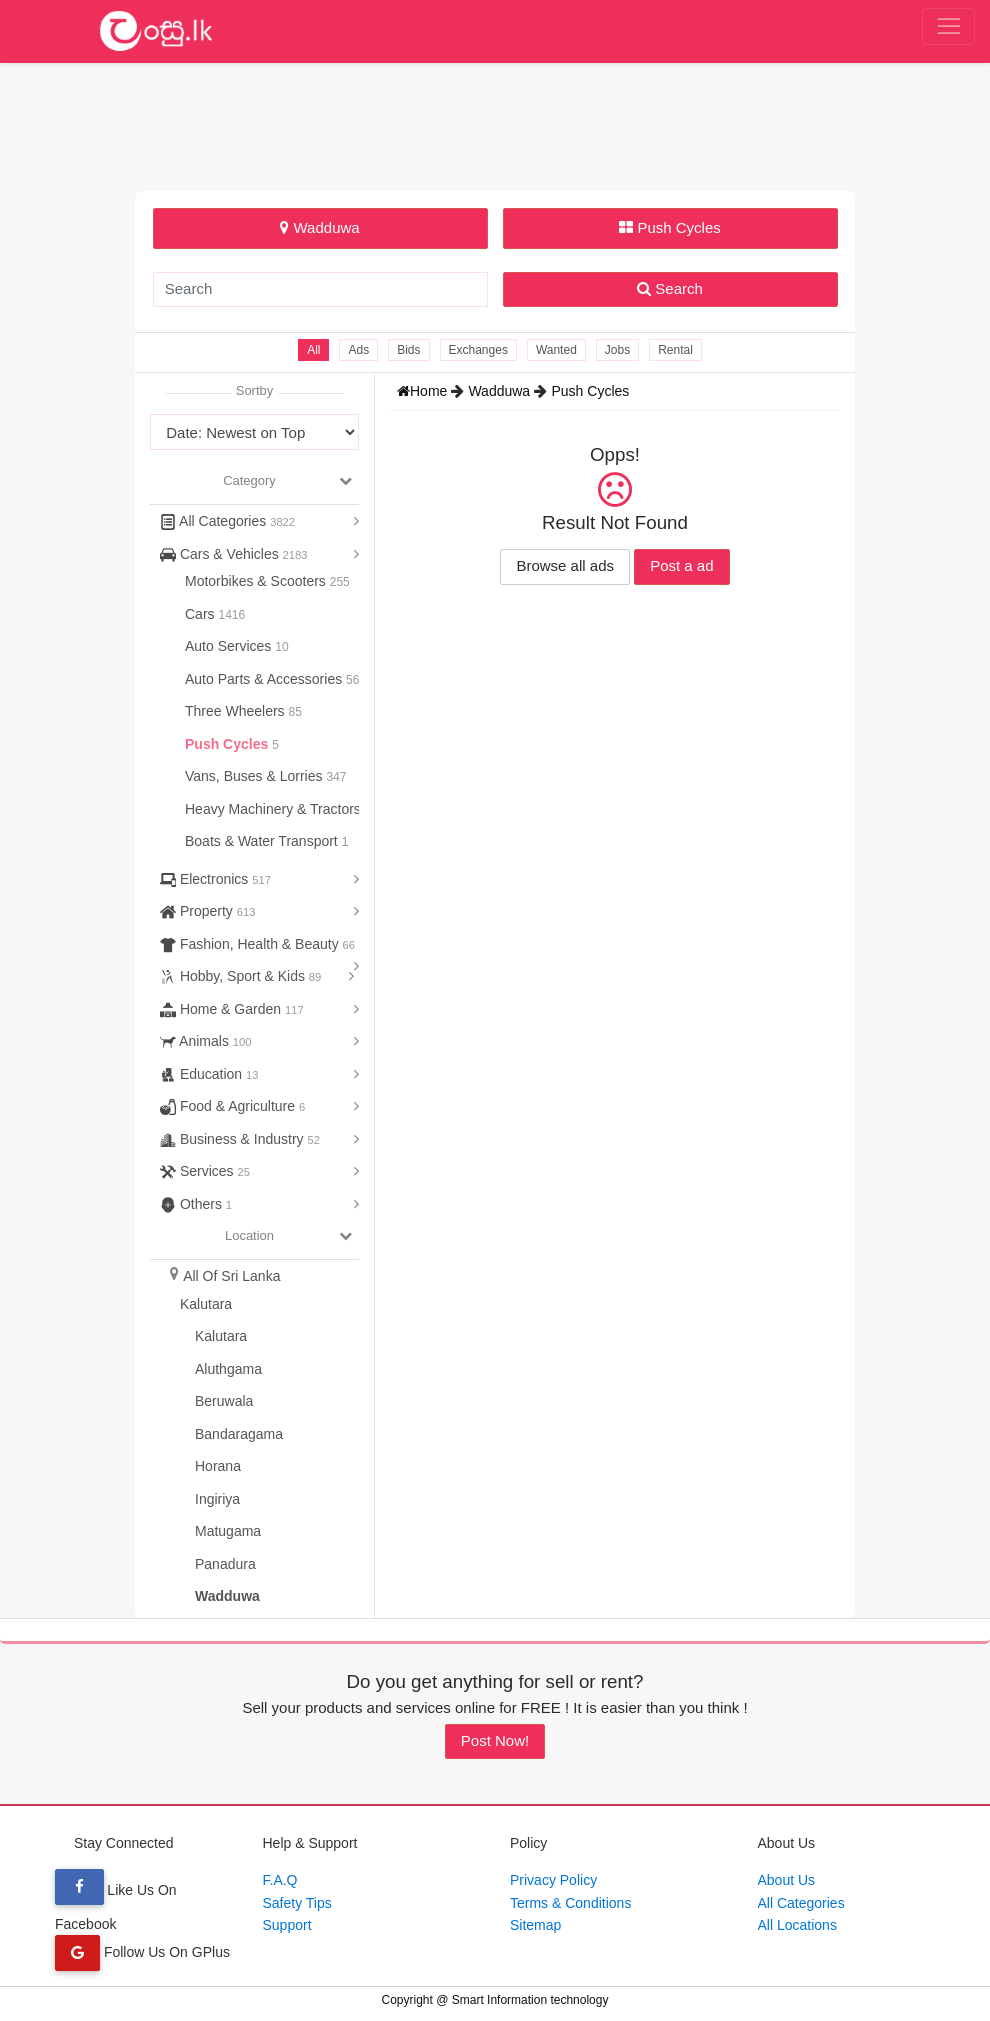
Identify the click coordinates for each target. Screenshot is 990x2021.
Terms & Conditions (570, 1903)
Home (424, 391)
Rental (675, 350)
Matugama (228, 1531)
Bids (408, 350)
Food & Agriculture (232, 1106)
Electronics (215, 879)
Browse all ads (565, 565)
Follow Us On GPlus (142, 1952)
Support (287, 1925)
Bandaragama (239, 1434)
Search (670, 288)
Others (196, 1204)
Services (205, 1171)
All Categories (227, 521)
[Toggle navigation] (948, 27)
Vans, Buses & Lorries (255, 776)
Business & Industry (240, 1139)
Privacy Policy (553, 1880)
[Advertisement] (495, 124)
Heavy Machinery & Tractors (275, 809)
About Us (787, 1880)
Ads (358, 350)
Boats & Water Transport (263, 841)
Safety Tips (297, 1903)
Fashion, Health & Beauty (257, 944)
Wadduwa (319, 227)
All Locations (797, 1925)
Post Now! (495, 1740)
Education (209, 1074)
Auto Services (230, 646)
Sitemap (535, 1925)
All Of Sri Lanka (231, 1276)
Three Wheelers (236, 711)
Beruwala (224, 1401)
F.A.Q (280, 1880)
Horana (218, 1466)
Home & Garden (232, 1009)
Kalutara (206, 1304)
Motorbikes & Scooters (257, 581)
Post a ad (681, 565)
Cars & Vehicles (234, 554)
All (313, 350)
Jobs (617, 350)
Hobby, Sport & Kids (240, 976)
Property (207, 911)
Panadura (225, 1564)
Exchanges (478, 350)
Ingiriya (217, 1499)
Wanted (556, 350)
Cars (201, 614)
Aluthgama (228, 1369)
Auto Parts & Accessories (265, 679)
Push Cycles (670, 227)
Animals (205, 1041)
